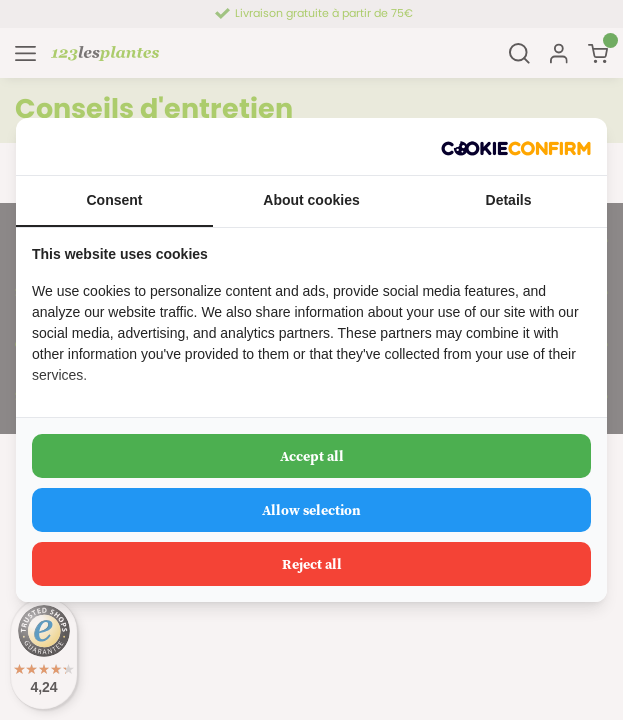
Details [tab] (509, 200)
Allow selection (311, 510)
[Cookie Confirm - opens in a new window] (516, 146)
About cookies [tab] (311, 200)
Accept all (312, 456)
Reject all (312, 564)
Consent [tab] (115, 200)
